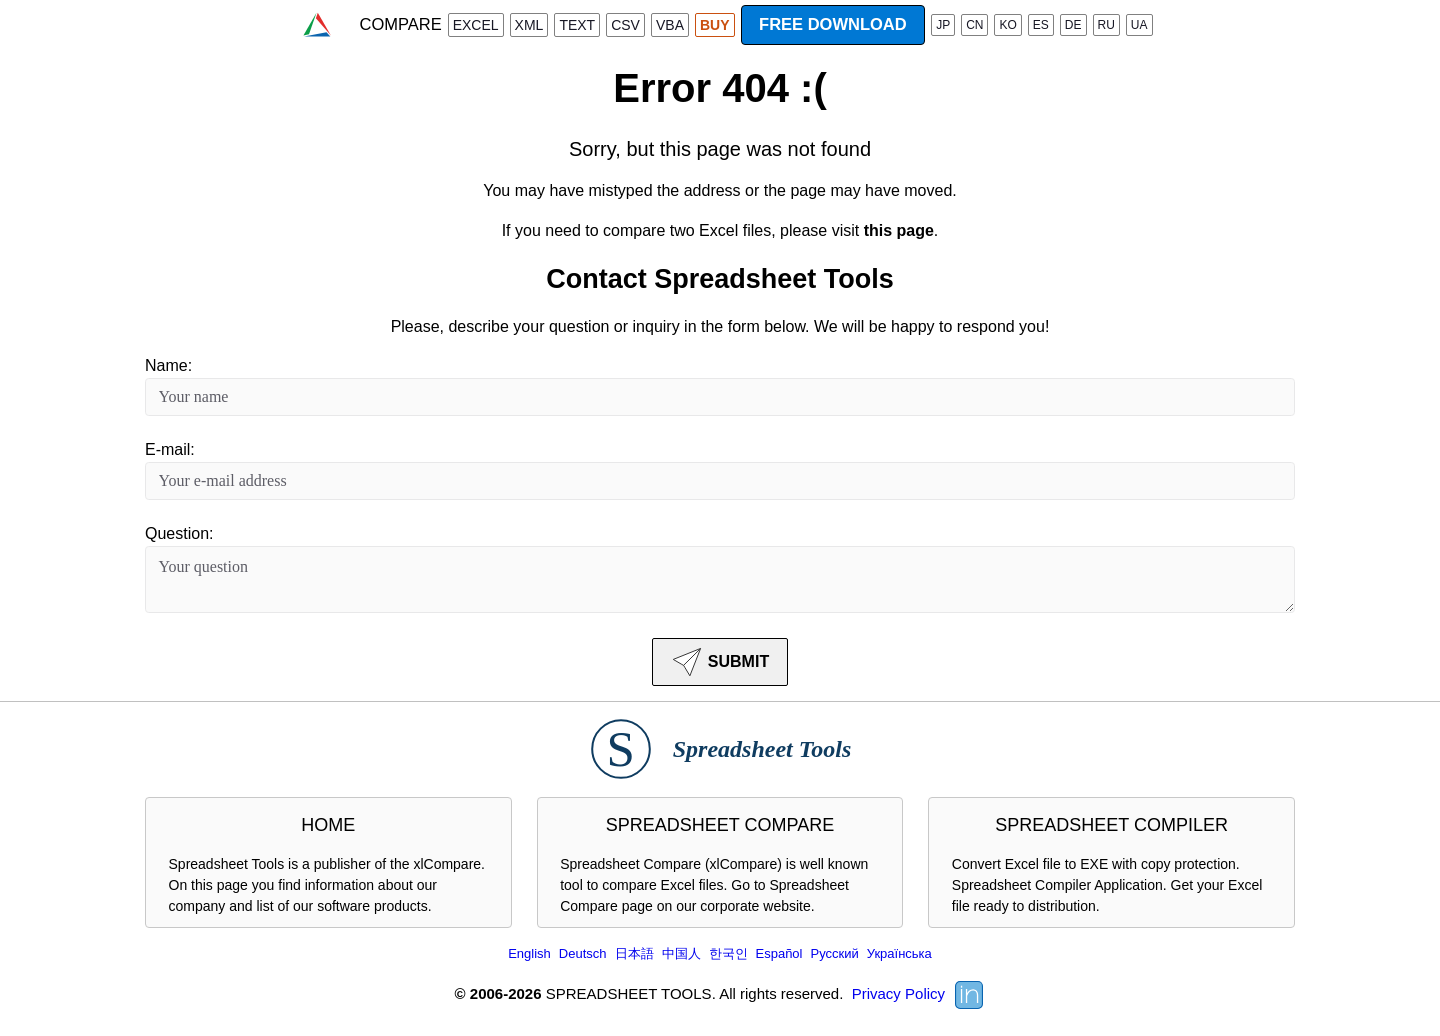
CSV (625, 25)
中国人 (681, 953)
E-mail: (170, 449)
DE (1073, 25)
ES (1041, 25)
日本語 (634, 953)
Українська (899, 953)
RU (1106, 25)
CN (974, 25)
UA (1139, 25)
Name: (168, 365)
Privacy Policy (898, 993)
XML (529, 25)
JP (943, 25)
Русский (834, 953)
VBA (670, 25)
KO (1007, 25)
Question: (179, 533)
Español (779, 953)
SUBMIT (720, 662)
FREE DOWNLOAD (833, 24)
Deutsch (583, 953)
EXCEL (476, 25)
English (529, 953)
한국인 (728, 953)
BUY (715, 25)
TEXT (577, 25)
